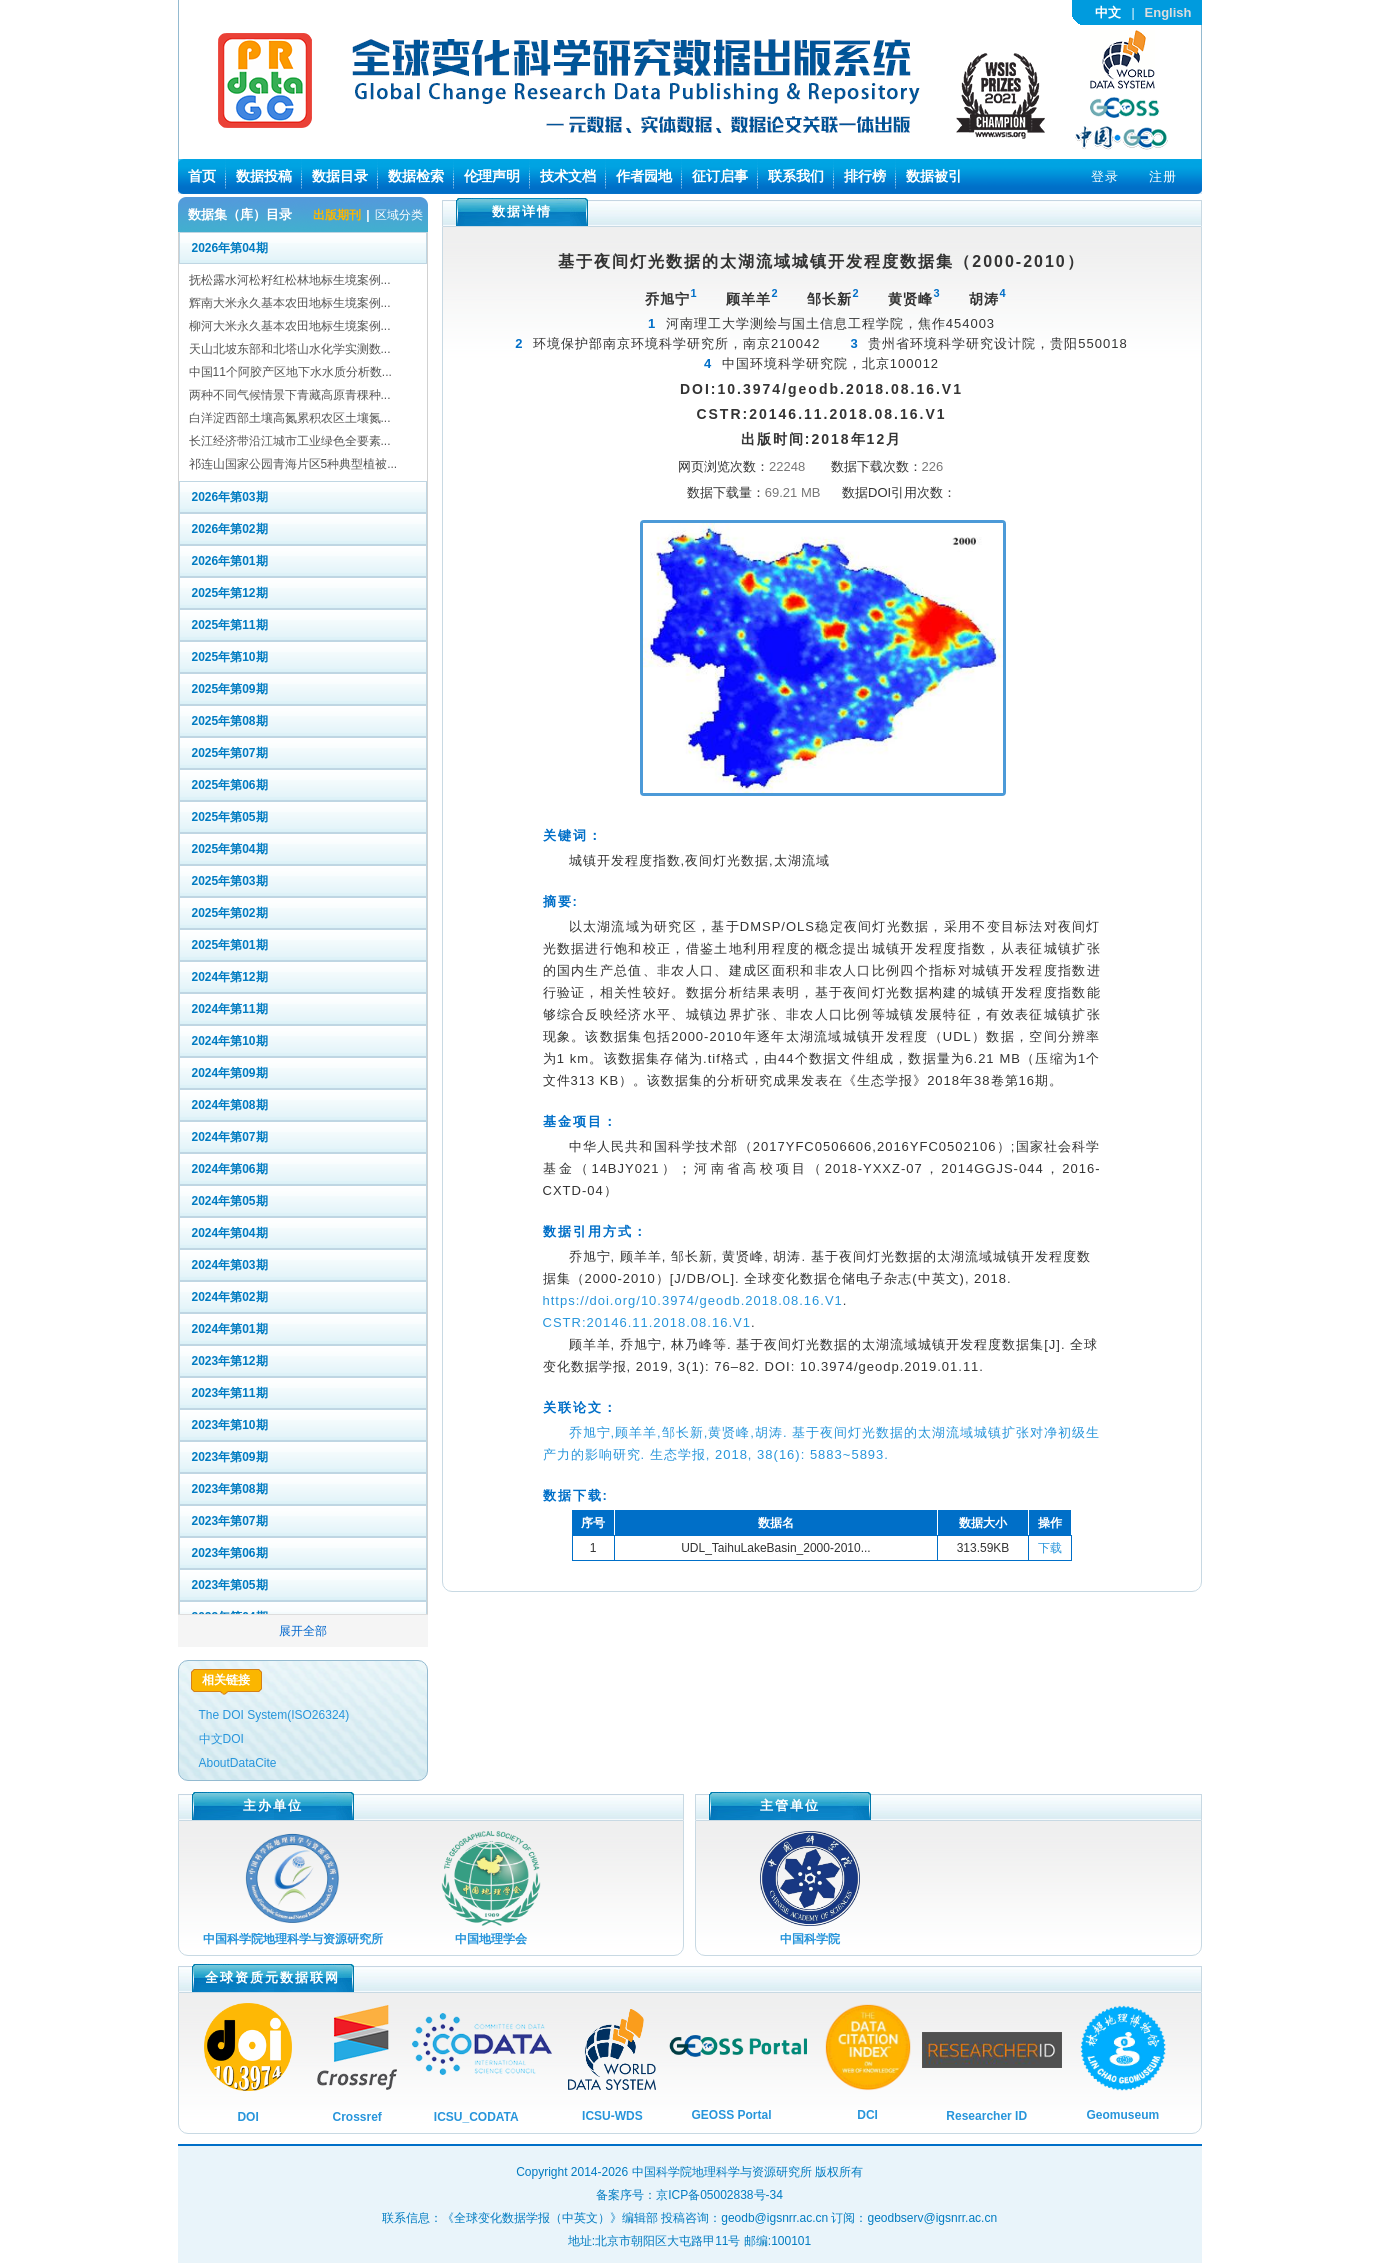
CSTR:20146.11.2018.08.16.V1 (647, 1322)
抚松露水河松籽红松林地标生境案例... (290, 280)
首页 (202, 176)
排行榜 (865, 176)
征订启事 (720, 176)
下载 (1050, 1548)
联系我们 (796, 176)
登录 (1105, 176)
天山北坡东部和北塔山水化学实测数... (290, 349)
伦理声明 (492, 176)
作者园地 (644, 176)
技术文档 (568, 176)
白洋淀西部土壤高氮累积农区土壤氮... (290, 418)
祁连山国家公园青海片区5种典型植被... (293, 464)
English (1168, 12)
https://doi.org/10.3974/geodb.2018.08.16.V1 (693, 1300)
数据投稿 (264, 176)
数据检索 (416, 176)
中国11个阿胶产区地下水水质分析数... (290, 372)
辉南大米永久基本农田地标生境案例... (290, 303)
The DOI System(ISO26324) (274, 1715)
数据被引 (934, 176)
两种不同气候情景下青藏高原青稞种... (290, 395)
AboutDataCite (238, 1763)
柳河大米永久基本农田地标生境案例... (290, 326)
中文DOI (221, 1739)
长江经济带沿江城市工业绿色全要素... (290, 441)
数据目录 (340, 176)
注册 (1163, 176)
